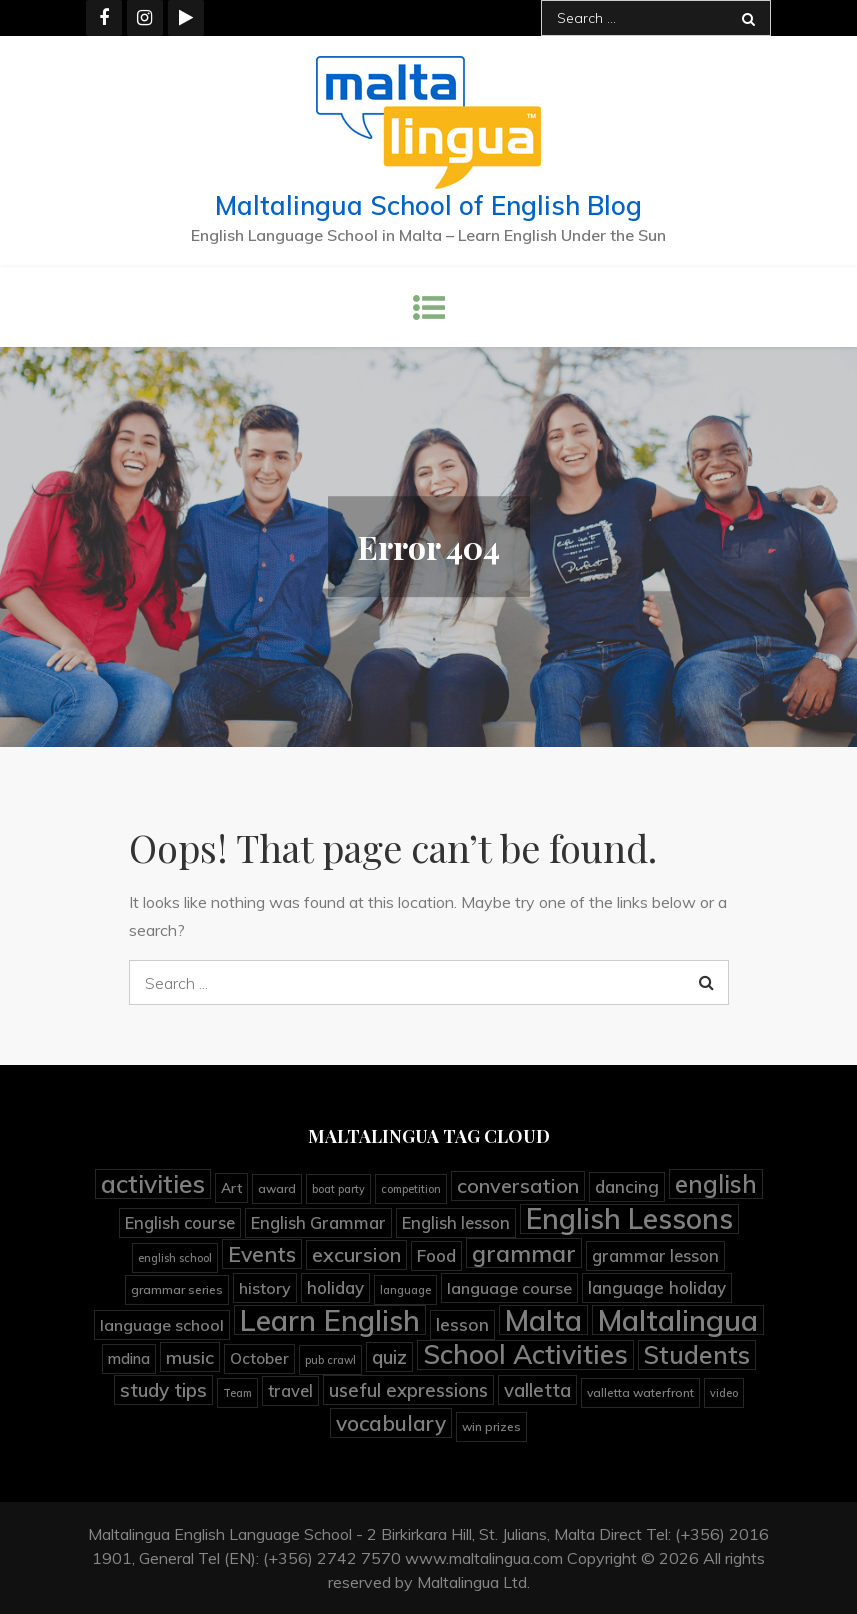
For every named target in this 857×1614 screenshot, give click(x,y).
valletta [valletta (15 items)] (537, 1390)
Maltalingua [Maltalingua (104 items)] (678, 1320)
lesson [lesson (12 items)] (462, 1324)
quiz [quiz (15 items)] (389, 1357)
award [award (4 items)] (277, 1188)
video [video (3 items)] (724, 1393)
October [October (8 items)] (259, 1358)
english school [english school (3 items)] (175, 1258)
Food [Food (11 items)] (436, 1255)
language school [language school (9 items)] (162, 1325)
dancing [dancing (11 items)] (627, 1186)
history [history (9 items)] (265, 1288)
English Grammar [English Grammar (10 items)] (318, 1222)
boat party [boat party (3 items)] (338, 1189)
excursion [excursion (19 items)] (356, 1254)
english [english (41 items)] (716, 1184)
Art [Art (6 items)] (231, 1187)
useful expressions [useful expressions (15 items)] (408, 1390)
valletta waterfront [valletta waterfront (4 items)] (640, 1392)
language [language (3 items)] (405, 1290)
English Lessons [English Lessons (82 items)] (629, 1219)
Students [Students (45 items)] (697, 1355)
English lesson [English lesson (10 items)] (456, 1222)
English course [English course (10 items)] (180, 1222)
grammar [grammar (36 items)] (524, 1253)
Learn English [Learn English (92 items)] (330, 1320)
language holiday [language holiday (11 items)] (657, 1287)
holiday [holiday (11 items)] (335, 1287)
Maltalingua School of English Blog (428, 205)
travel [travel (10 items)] (290, 1390)
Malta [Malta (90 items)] (543, 1320)
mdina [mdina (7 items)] (129, 1358)
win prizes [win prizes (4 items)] (491, 1426)
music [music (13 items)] (190, 1357)
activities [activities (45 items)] (153, 1184)
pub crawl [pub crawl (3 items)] (330, 1360)
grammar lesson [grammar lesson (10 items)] (655, 1255)
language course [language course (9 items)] (509, 1288)
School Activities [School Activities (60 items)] (525, 1355)
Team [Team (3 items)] (237, 1393)
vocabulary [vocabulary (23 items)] (391, 1423)
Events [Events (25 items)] (262, 1254)
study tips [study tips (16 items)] (163, 1390)
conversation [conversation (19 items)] (518, 1185)
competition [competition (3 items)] (411, 1189)
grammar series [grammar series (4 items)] (177, 1289)
